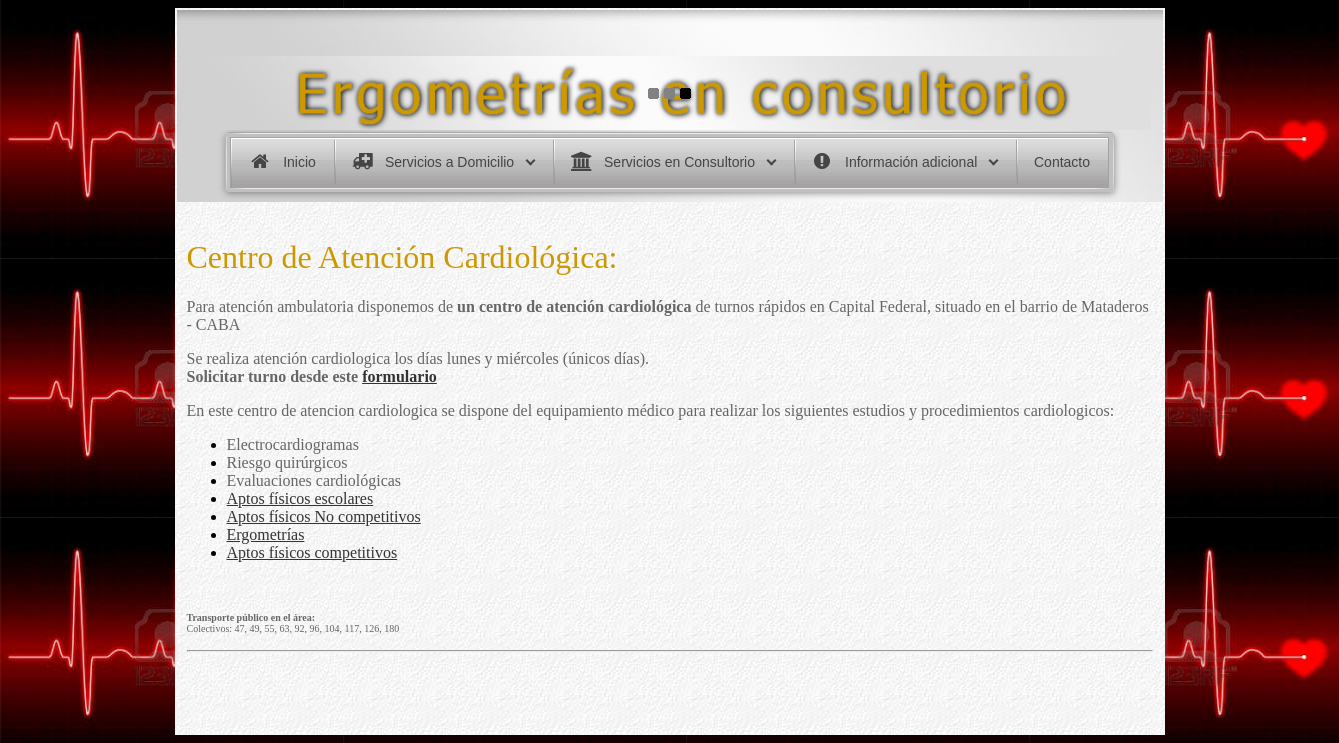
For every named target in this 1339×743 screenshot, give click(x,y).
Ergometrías (266, 533)
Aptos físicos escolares (300, 497)
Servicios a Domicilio (449, 162)
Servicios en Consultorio (679, 162)
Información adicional (911, 162)
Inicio (299, 162)
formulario (399, 375)
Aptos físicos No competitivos (324, 515)
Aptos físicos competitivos (312, 551)
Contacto (1062, 162)
